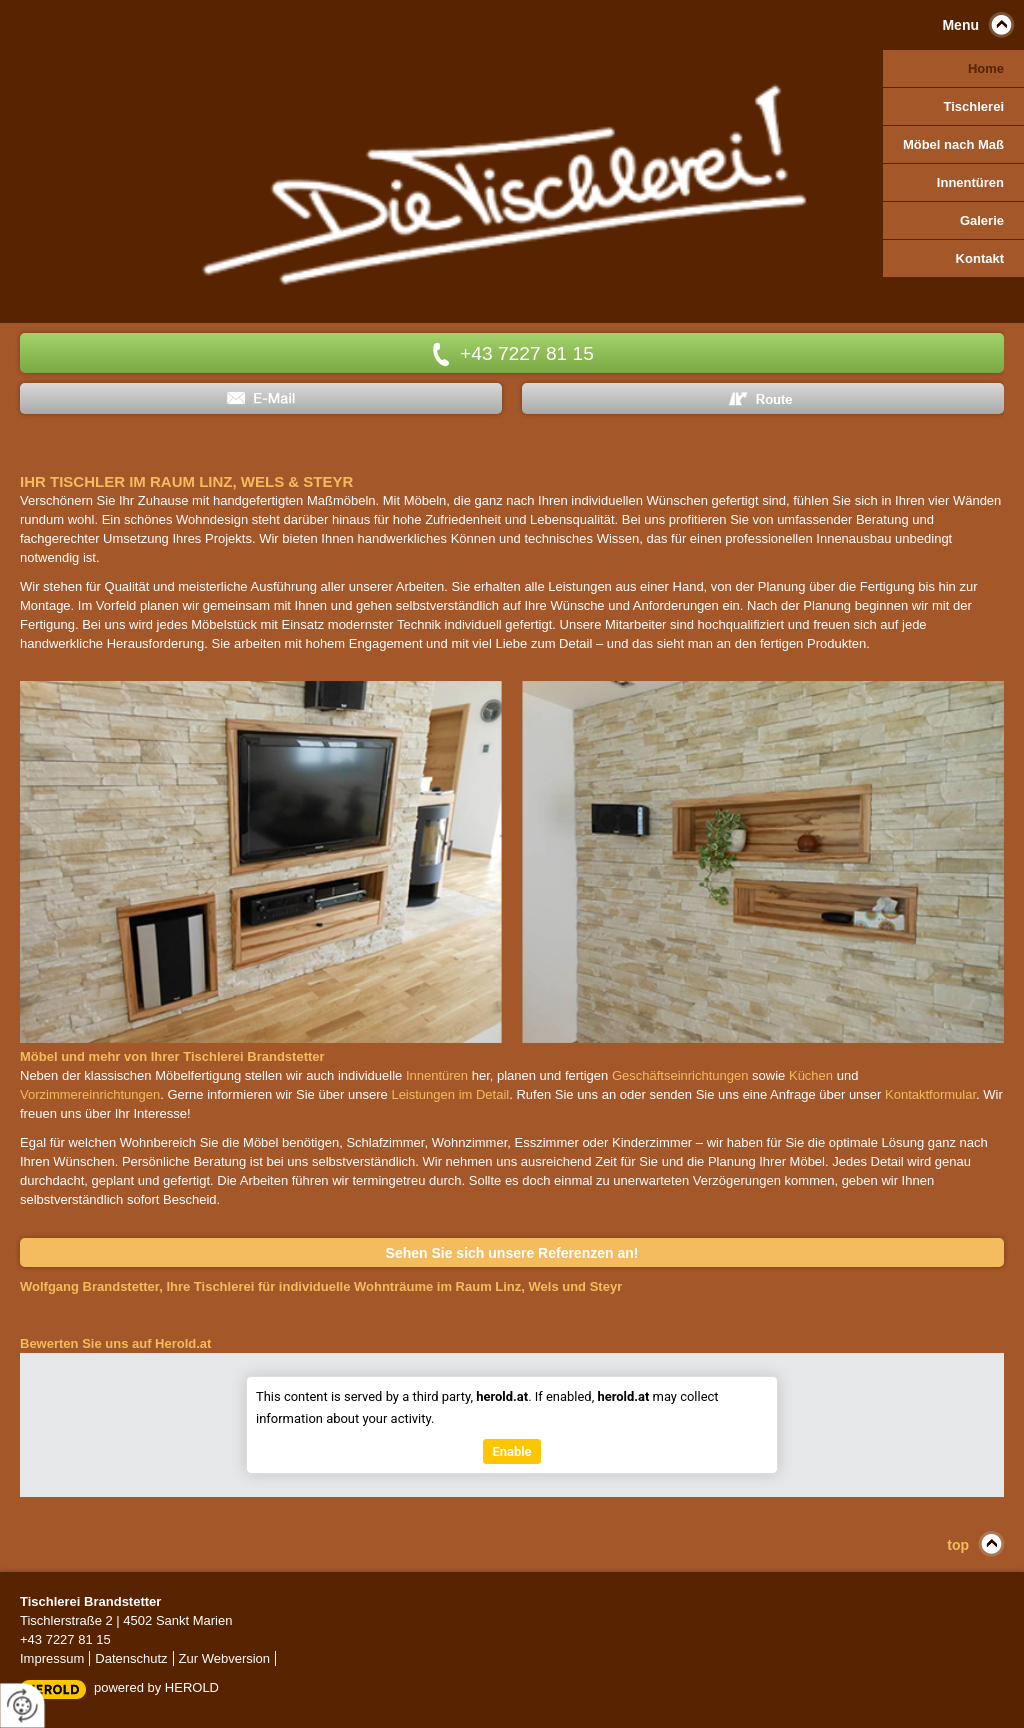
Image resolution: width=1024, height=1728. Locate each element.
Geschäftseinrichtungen (680, 1075)
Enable (511, 1452)
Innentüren (437, 1075)
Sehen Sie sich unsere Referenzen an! (512, 1253)
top (958, 1545)
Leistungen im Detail (450, 1094)
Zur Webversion (225, 1658)
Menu (960, 25)
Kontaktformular (930, 1094)
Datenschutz (131, 1658)
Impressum (52, 1658)
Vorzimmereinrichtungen (90, 1094)
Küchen (811, 1075)
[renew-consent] (22, 1705)
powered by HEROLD (156, 1687)
